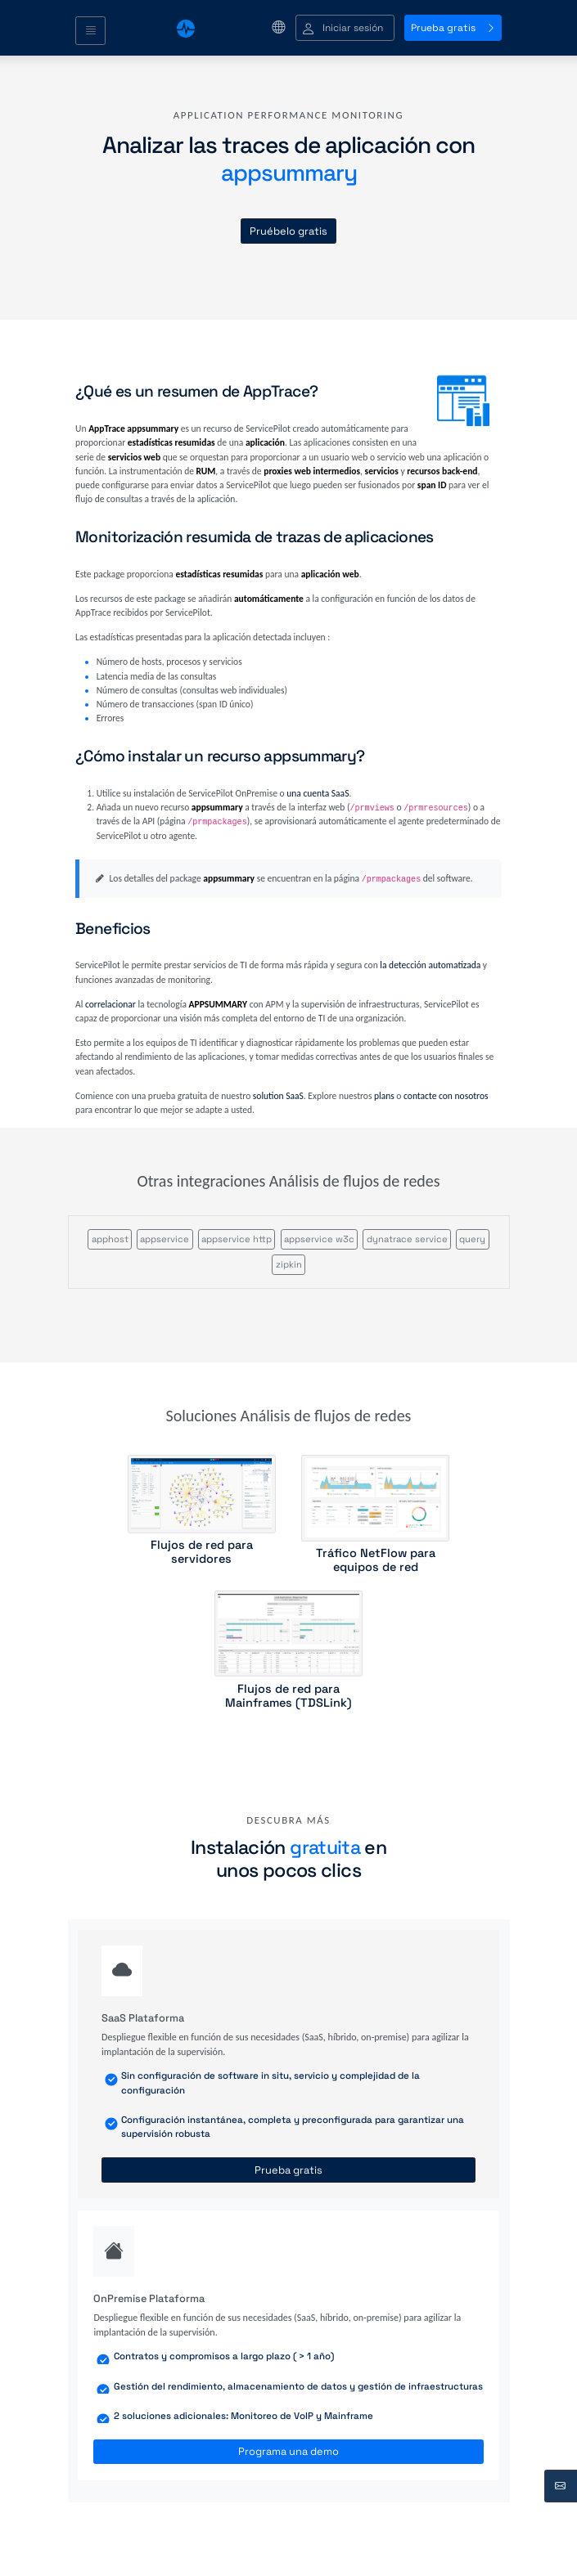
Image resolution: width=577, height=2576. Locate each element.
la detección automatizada (430, 965)
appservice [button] (164, 1239)
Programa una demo (288, 2451)
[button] (344, 28)
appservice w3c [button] (319, 1239)
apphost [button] (110, 1239)
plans (384, 1096)
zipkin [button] (289, 1264)
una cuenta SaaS (317, 793)
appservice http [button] (236, 1239)
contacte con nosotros (445, 1096)
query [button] (472, 1239)
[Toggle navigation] (90, 31)
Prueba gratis (453, 27)
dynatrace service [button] (407, 1239)
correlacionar (110, 1004)
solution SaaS (278, 1096)
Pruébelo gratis (288, 231)
